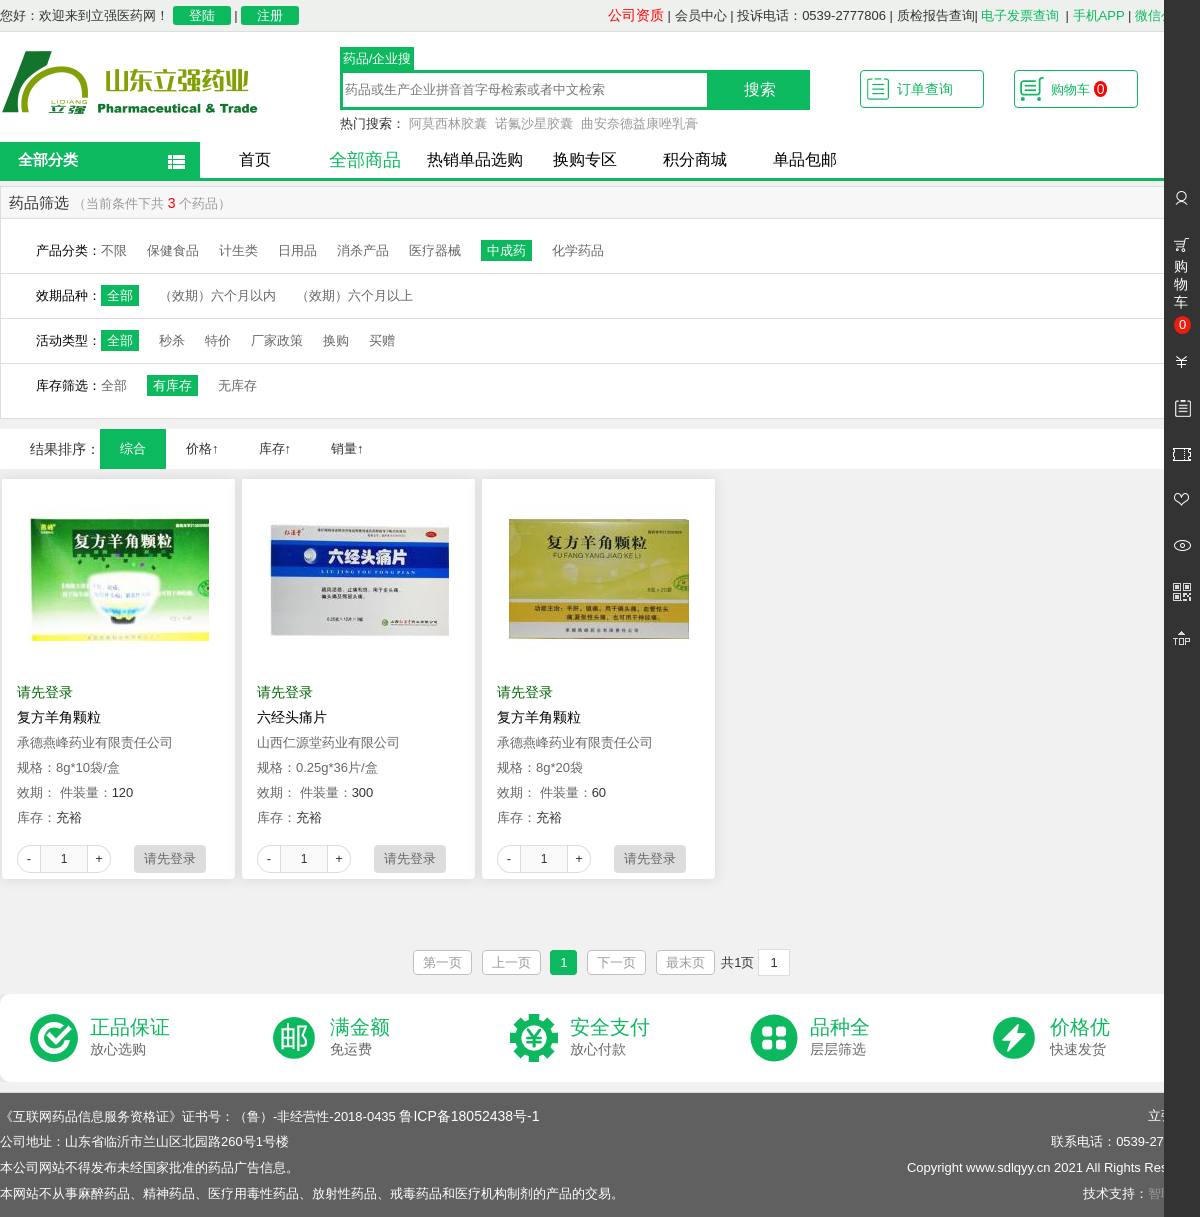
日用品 (297, 250)
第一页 (442, 962)
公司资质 (636, 15)
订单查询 (925, 89)
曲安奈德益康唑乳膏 (639, 123)
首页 (255, 159)
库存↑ (275, 448)
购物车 (1079, 89)
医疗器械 (435, 250)
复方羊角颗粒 (59, 717)
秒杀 (172, 340)
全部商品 (365, 160)
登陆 (202, 15)
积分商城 (695, 159)
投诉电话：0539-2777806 (811, 15)
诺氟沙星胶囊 (534, 123)
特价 (218, 340)
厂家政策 (277, 340)
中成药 (506, 250)
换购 (336, 340)
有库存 (172, 385)
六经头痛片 (292, 717)
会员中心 (701, 15)
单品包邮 (805, 159)
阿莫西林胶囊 (448, 123)
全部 (120, 295)
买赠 (382, 340)
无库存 (237, 385)
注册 (270, 15)
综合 (133, 448)
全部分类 (48, 159)
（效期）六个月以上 (354, 295)
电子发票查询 (1020, 15)
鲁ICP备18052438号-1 (469, 1116)
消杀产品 (363, 250)
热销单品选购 (475, 159)
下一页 (616, 962)
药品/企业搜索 (377, 61)
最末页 (685, 962)
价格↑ (202, 448)
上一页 (511, 962)
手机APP (1099, 15)
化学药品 (578, 250)
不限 (114, 250)
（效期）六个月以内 (217, 295)
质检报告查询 (936, 15)
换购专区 (585, 159)
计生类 (238, 250)
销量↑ (347, 448)
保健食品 (173, 250)
